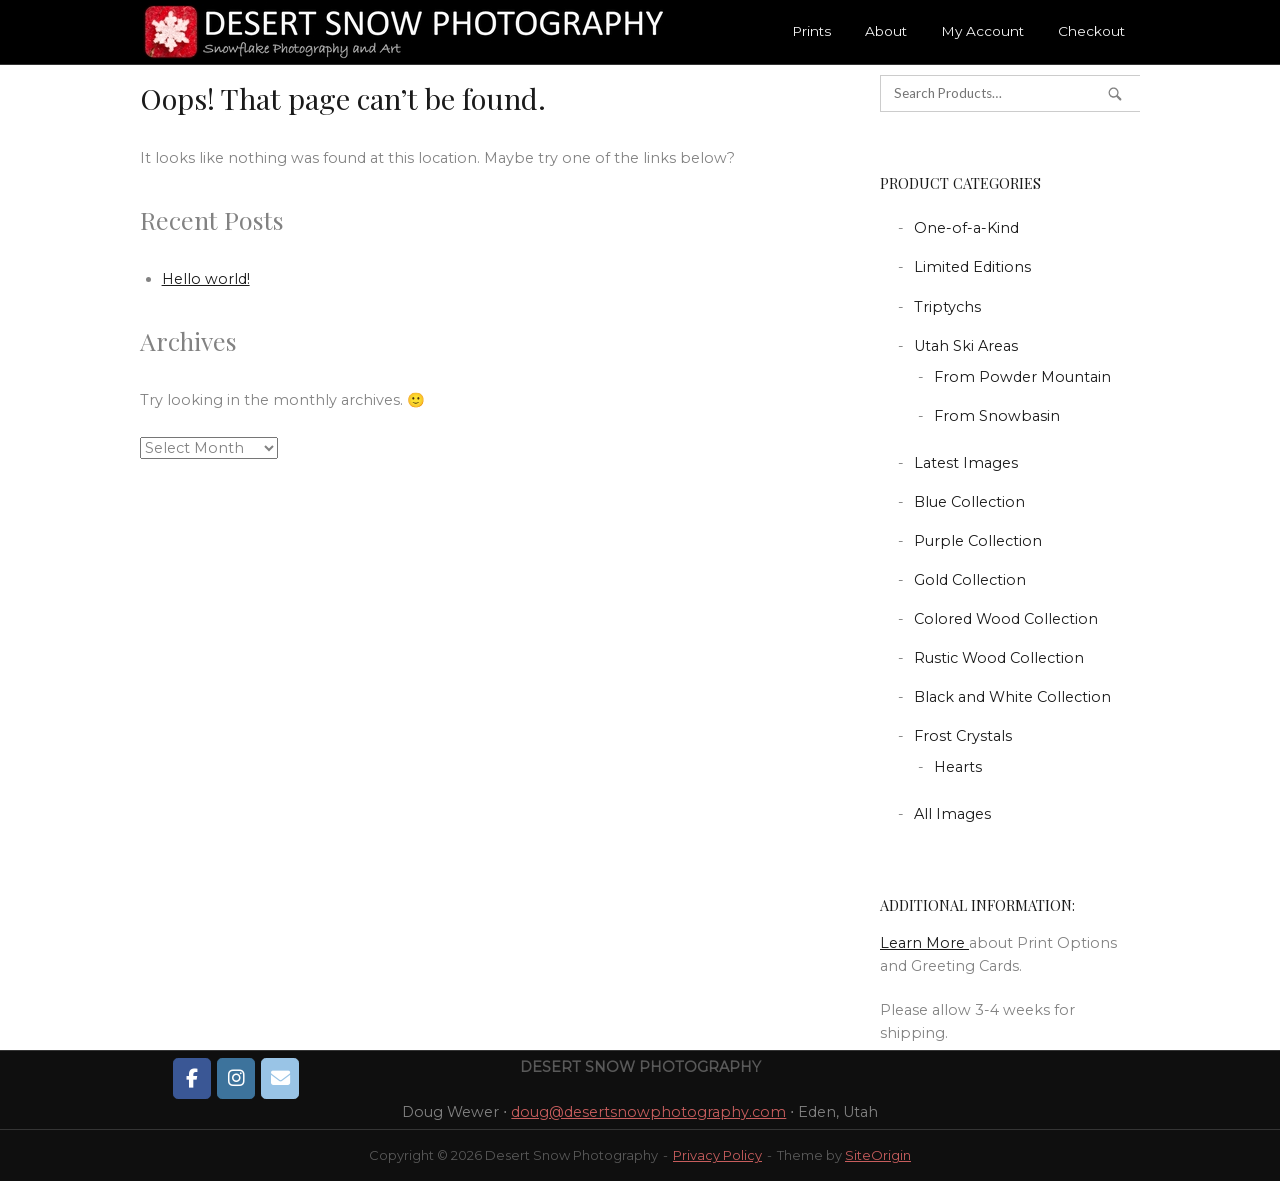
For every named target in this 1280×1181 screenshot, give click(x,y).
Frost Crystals (963, 736)
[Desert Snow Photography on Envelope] (280, 1078)
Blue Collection (969, 502)
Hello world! (206, 279)
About (886, 31)
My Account (982, 31)
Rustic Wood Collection (999, 658)
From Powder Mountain (1022, 377)
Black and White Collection (1012, 697)
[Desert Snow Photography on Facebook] (192, 1078)
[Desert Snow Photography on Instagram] (236, 1078)
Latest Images (966, 463)
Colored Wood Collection (1006, 619)
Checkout (1091, 31)
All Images (952, 814)
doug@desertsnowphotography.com (648, 1112)
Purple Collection (978, 541)
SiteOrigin (878, 1155)
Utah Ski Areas (966, 346)
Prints (811, 31)
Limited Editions (972, 267)
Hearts (958, 767)
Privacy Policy (717, 1155)
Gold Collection (970, 580)
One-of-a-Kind (966, 228)
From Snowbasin (997, 416)
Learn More (924, 943)
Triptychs (947, 307)
